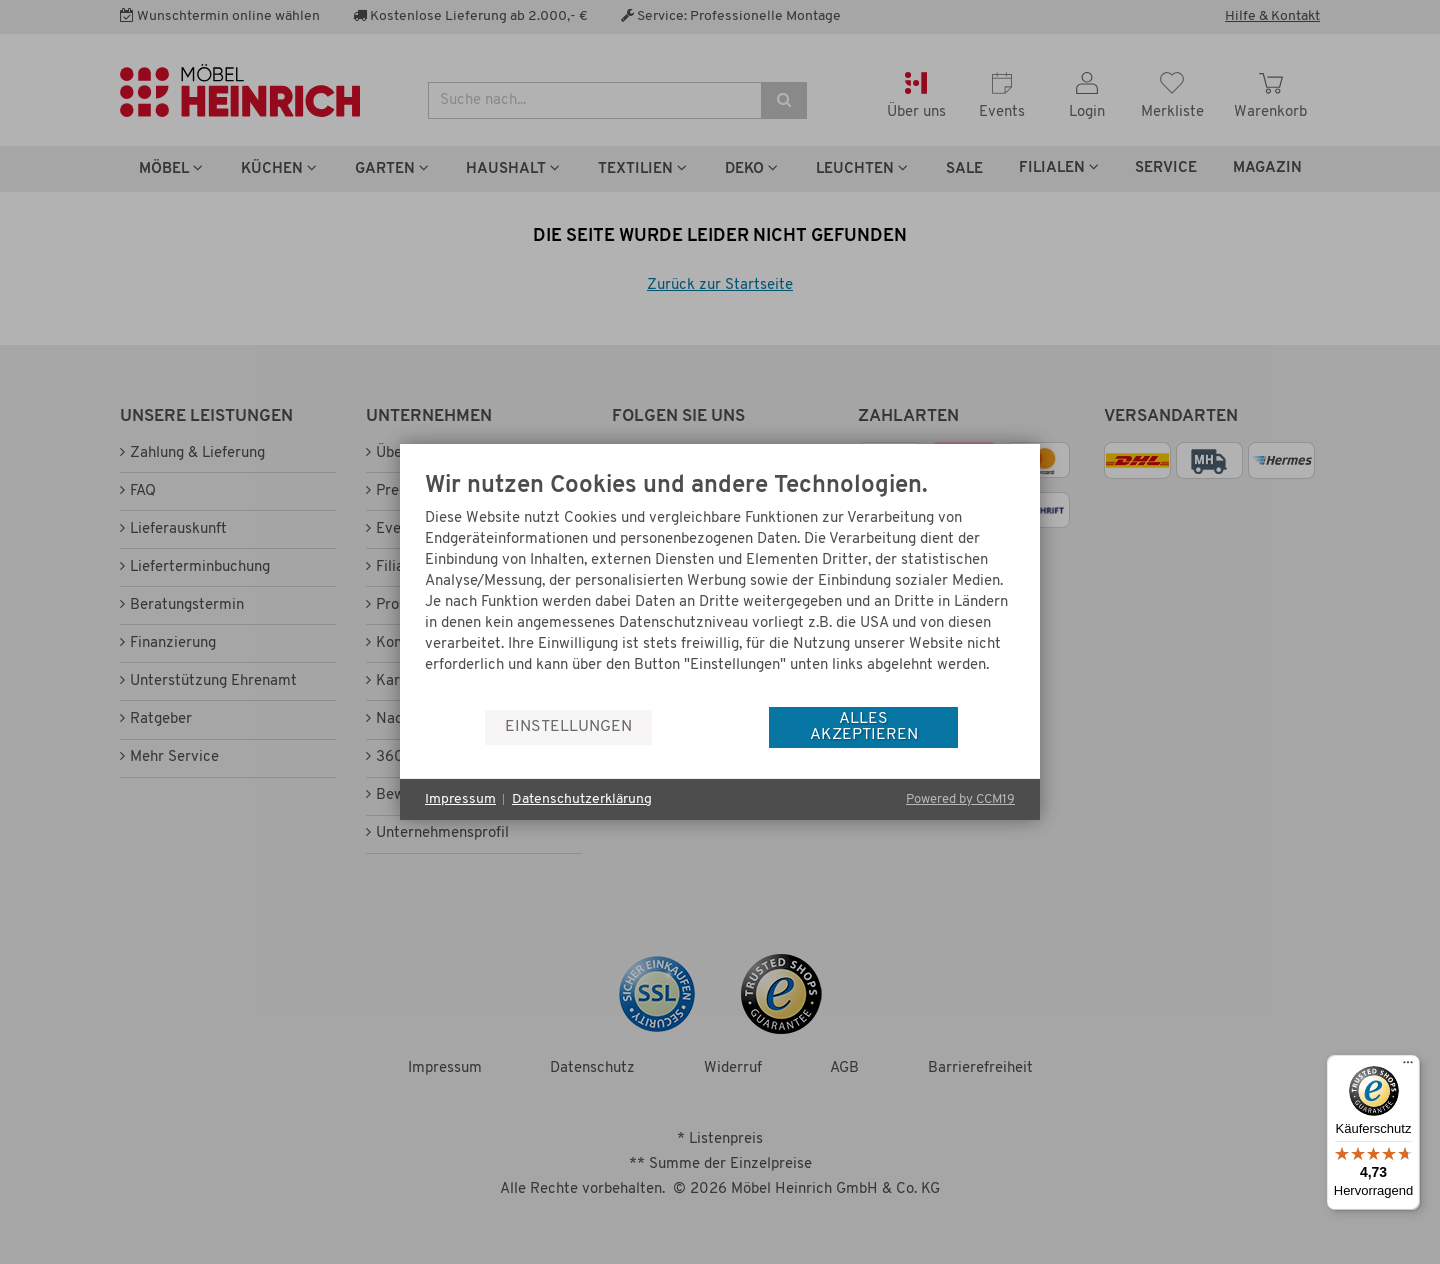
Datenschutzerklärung (582, 799)
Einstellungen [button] (568, 727)
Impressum (460, 799)
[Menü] (1408, 1067)
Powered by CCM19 (960, 799)
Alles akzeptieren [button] (864, 727)
